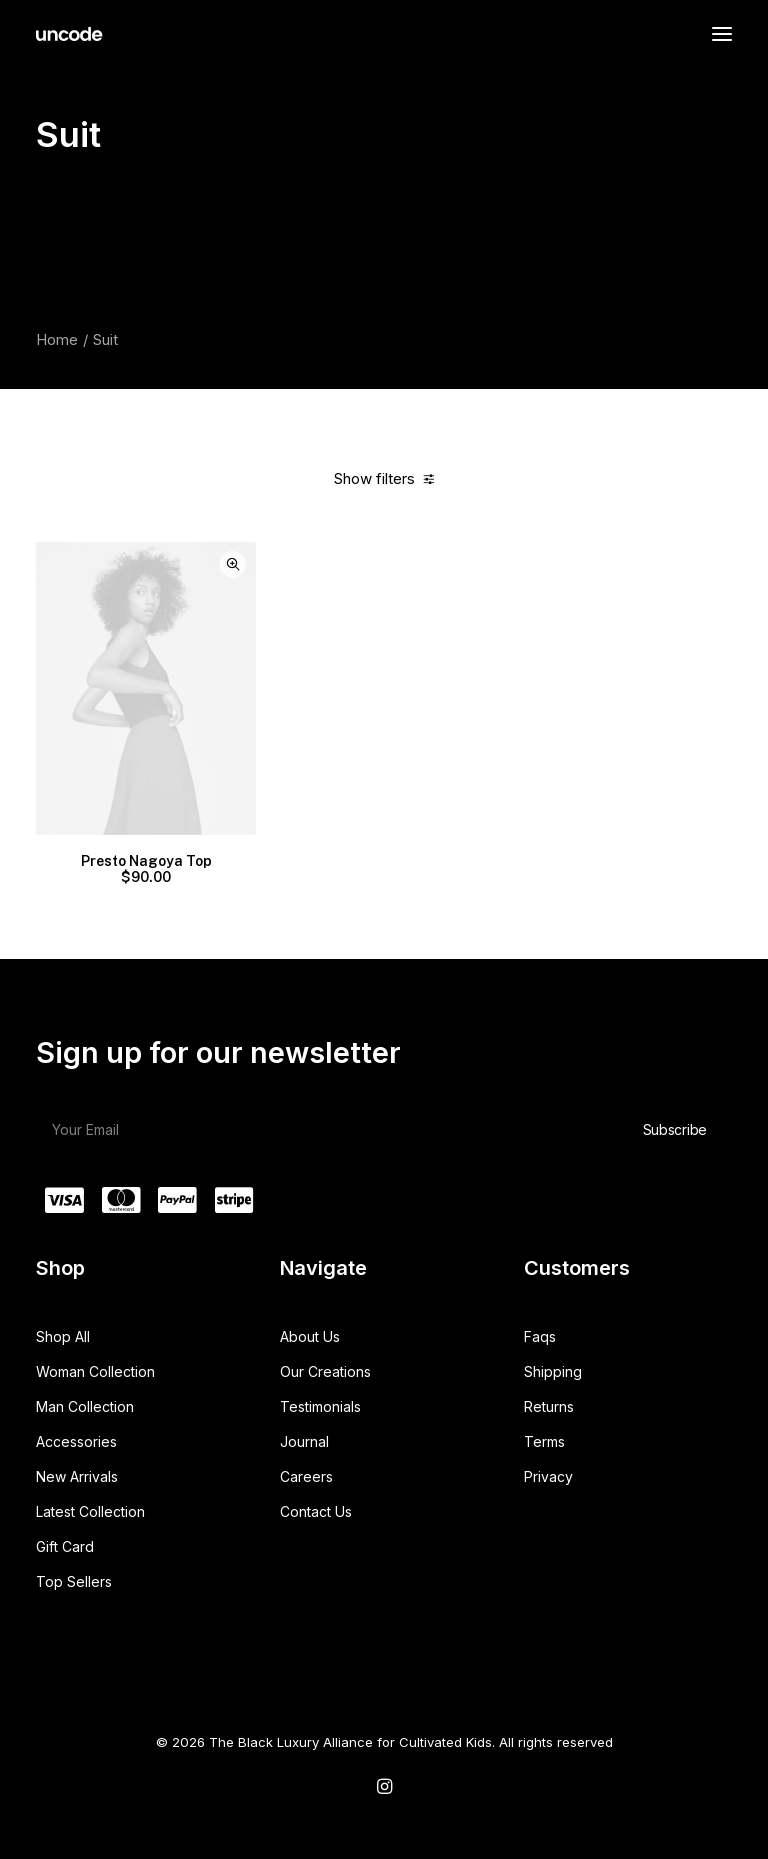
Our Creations (325, 1371)
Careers (306, 1476)
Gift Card (65, 1546)
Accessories (76, 1441)
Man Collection (85, 1406)
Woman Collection (95, 1371)
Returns (549, 1406)
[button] (722, 34)
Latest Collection (90, 1511)
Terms (544, 1441)
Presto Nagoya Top (146, 870)
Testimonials (320, 1406)
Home (57, 339)
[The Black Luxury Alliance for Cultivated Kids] (70, 34)
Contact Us (316, 1511)
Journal (304, 1441)
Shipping (553, 1371)
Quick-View (232, 564)
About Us (310, 1336)
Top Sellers (74, 1581)
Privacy (548, 1476)
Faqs (540, 1336)
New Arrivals (77, 1476)
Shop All (63, 1336)
